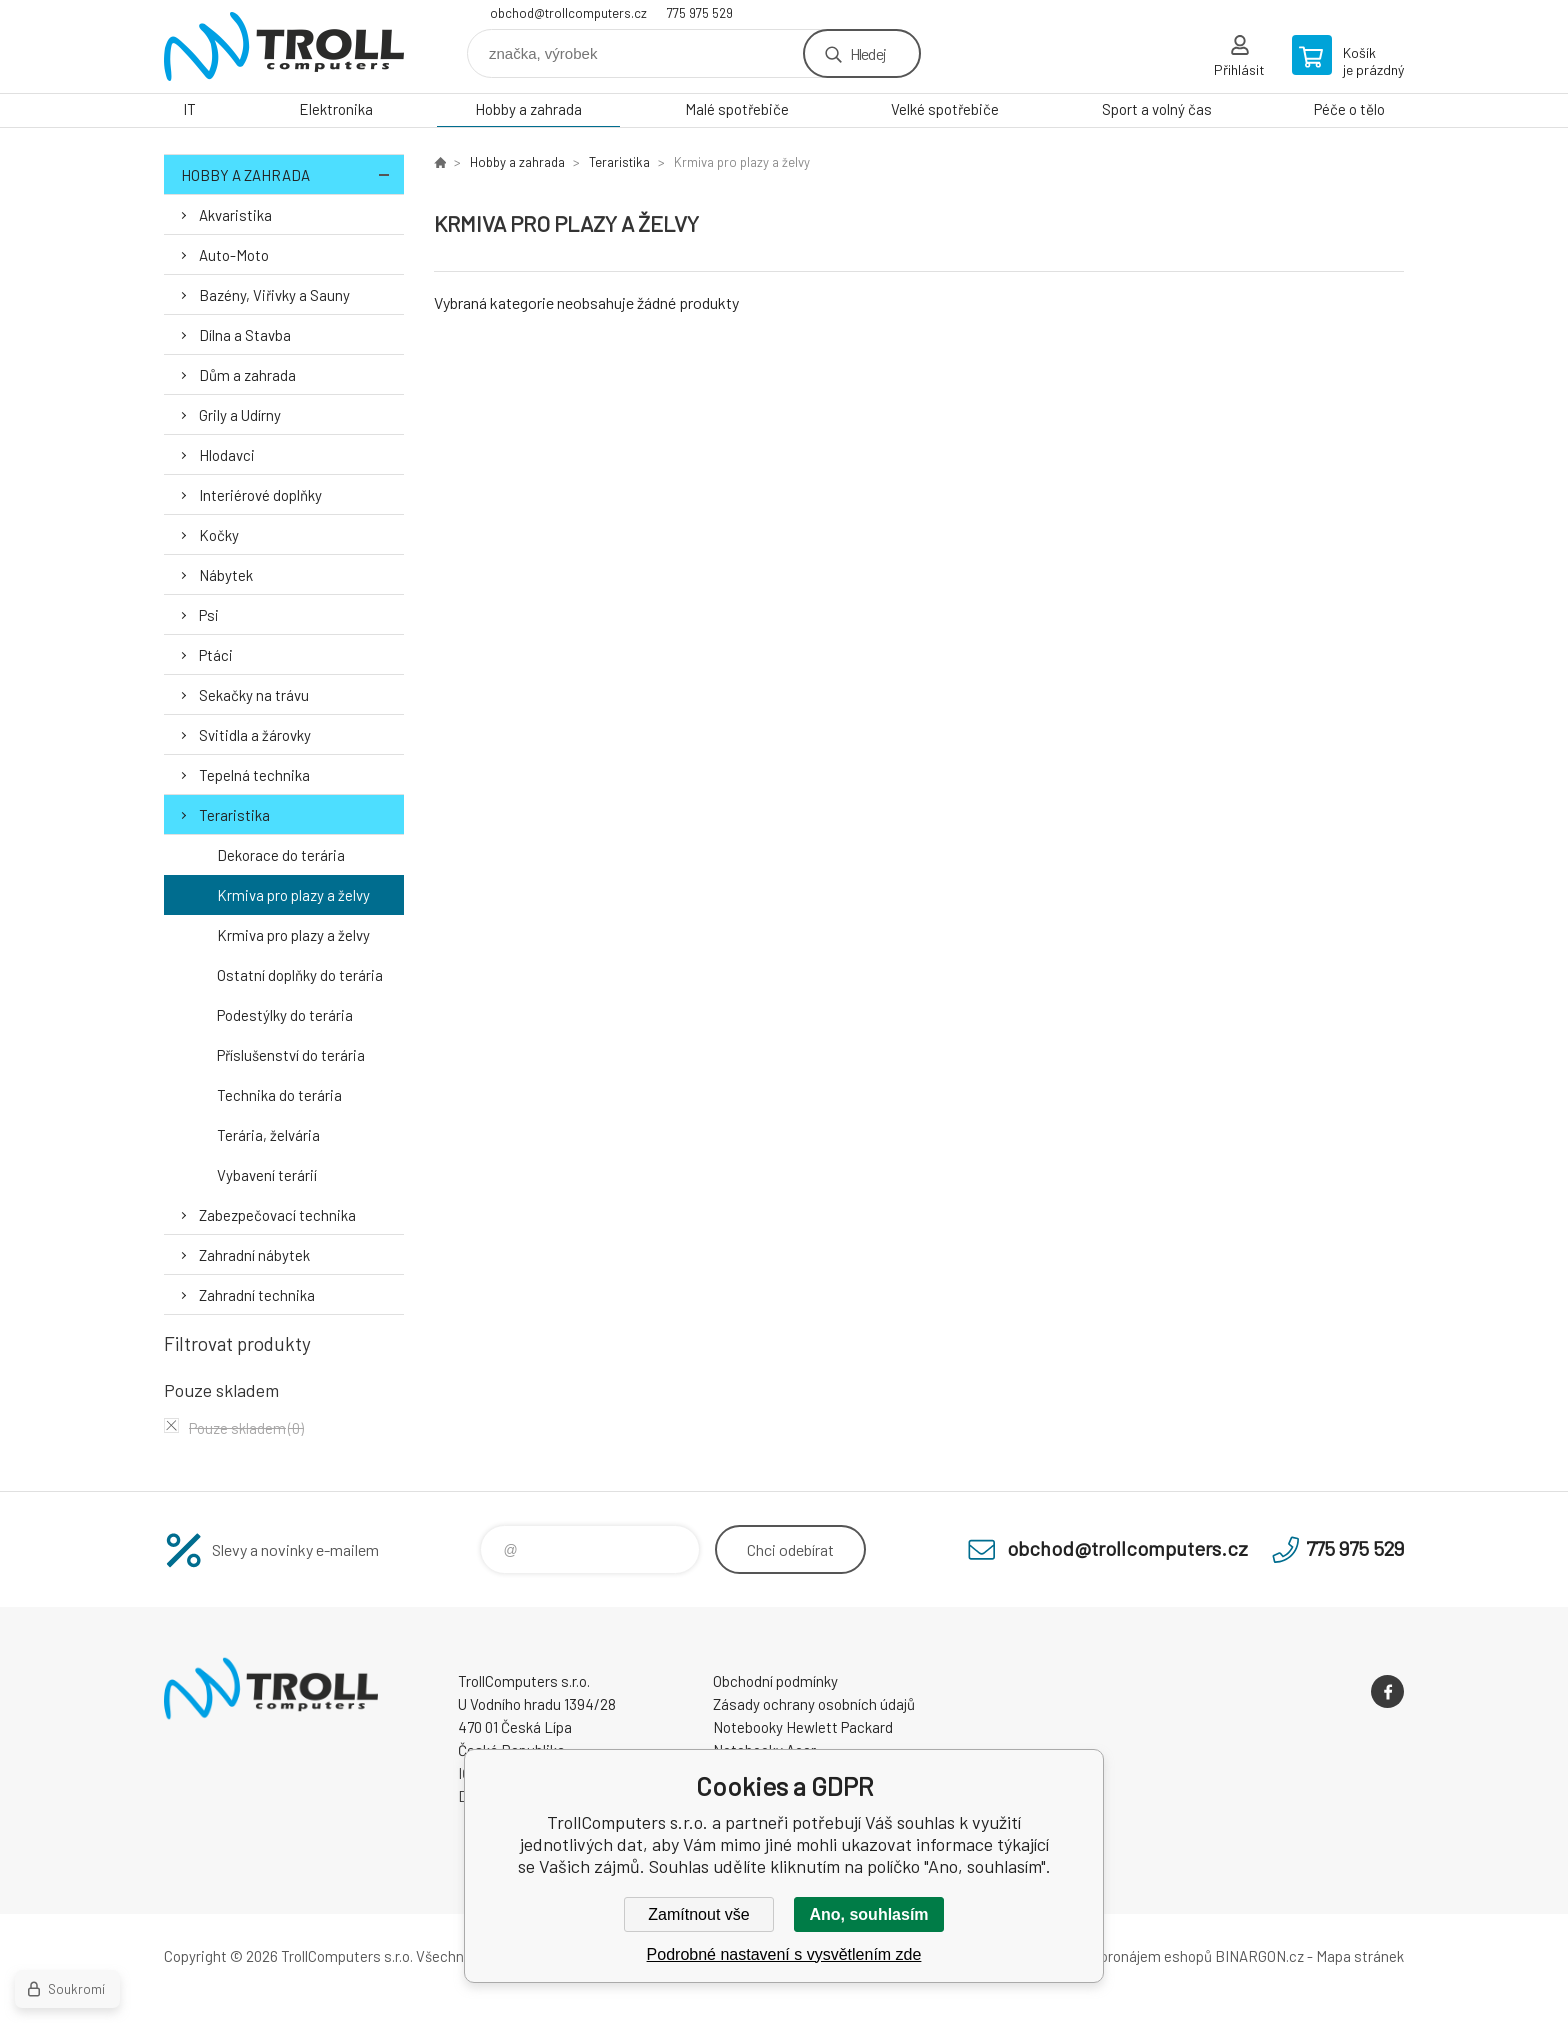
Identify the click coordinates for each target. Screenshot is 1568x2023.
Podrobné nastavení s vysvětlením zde (784, 1954)
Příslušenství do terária (291, 1055)
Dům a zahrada (247, 375)
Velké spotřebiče (945, 109)
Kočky (219, 535)
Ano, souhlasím (868, 1914)
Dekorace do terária (281, 855)
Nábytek (226, 575)
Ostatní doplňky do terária (300, 975)
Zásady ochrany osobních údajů (814, 1704)
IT (189, 109)
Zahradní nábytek (254, 1255)
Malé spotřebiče (737, 109)
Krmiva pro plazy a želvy (293, 895)
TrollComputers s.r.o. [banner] (284, 46)
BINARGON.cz (1259, 1956)
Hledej (868, 53)
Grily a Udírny (240, 415)
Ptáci (216, 655)
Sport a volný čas (1157, 109)
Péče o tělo (1349, 109)
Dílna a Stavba (245, 335)
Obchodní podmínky (775, 1681)
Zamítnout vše (698, 1914)
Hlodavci (227, 455)
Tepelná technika (254, 775)
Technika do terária (279, 1095)
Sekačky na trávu (254, 695)
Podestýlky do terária (285, 1015)
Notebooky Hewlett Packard (803, 1727)
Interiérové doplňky (260, 495)
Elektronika (336, 109)
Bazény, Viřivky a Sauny (274, 295)
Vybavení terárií (267, 1175)
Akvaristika (235, 215)
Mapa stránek (1360, 1956)
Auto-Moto (234, 255)
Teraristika (234, 815)
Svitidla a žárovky (255, 735)
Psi (209, 615)
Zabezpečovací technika (277, 1215)
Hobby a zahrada (528, 109)
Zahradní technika (257, 1295)
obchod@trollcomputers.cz (568, 13)
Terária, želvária (268, 1135)
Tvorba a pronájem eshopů (1127, 1956)
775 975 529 (700, 13)
